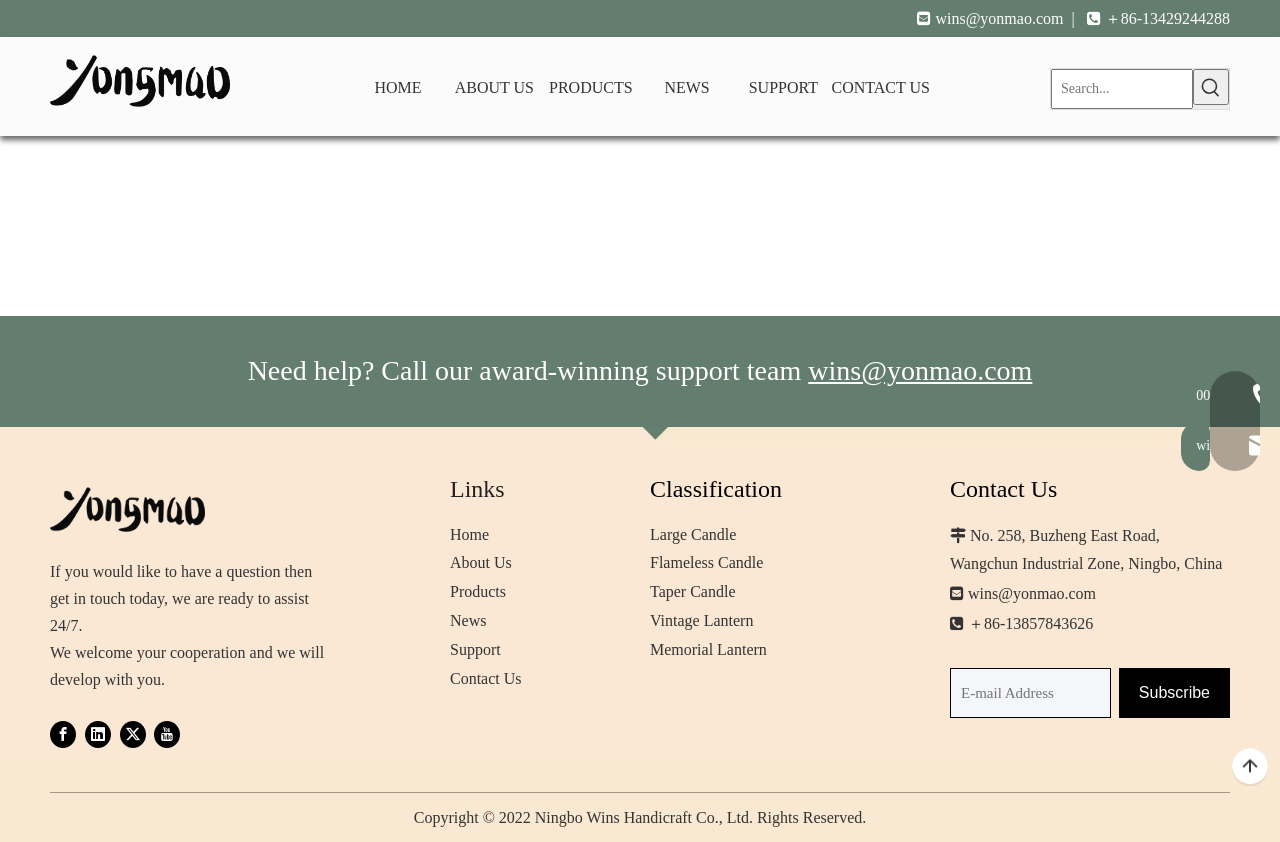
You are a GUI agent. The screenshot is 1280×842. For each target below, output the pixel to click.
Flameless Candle (706, 562)
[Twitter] (133, 734)
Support (475, 649)
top (1250, 767)
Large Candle (693, 534)
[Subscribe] (1174, 693)
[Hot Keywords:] (1211, 87)
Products (478, 591)
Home (469, 534)
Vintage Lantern (701, 620)
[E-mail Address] (1030, 693)
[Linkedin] (98, 734)
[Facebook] (63, 734)
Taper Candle (693, 591)
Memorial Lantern (708, 649)
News (468, 620)
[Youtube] (167, 734)
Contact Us (486, 678)
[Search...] (1122, 89)
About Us (481, 562)
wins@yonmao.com (999, 18)
